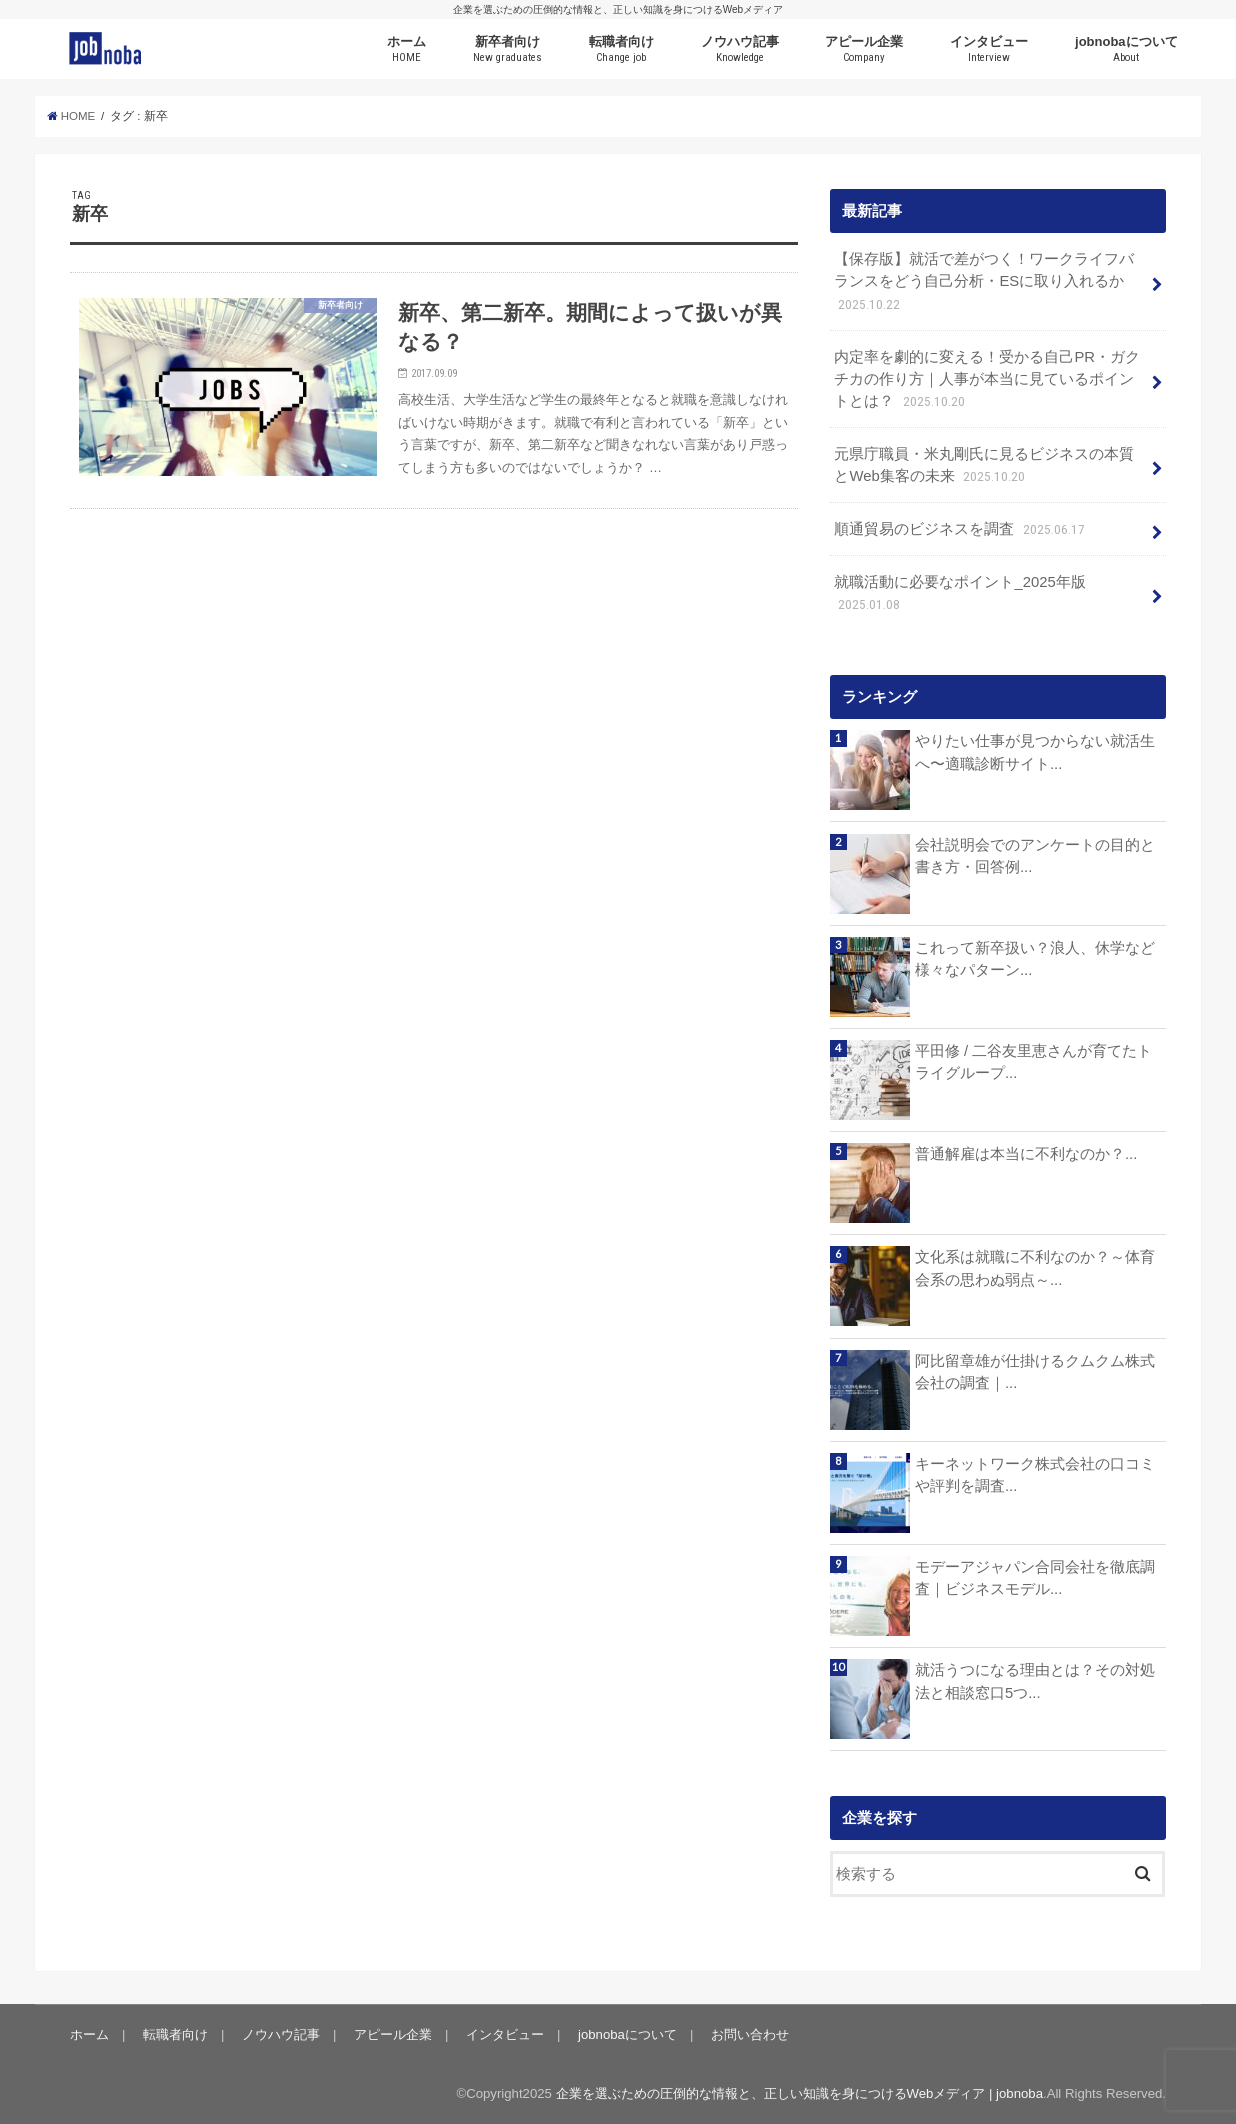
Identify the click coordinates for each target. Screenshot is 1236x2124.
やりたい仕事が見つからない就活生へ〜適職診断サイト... (1035, 752)
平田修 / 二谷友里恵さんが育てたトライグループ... (1033, 1062)
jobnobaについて (1126, 49)
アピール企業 (864, 49)
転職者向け (621, 49)
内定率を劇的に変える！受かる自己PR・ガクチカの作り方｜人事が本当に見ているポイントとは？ (987, 380)
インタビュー (989, 49)
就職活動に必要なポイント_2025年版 (959, 594)
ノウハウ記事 (740, 49)
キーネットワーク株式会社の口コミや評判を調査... (1035, 1475)
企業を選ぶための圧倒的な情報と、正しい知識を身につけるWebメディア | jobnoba (799, 2093)
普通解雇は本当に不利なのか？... (1026, 1154)
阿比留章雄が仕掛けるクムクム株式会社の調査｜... (1035, 1372)
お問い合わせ (750, 2034)
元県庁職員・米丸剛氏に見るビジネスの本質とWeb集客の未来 (984, 466)
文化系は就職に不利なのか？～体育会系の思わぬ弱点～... (1035, 1268)
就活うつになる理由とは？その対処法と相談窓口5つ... (1035, 1681)
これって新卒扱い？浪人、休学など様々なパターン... (1035, 959)
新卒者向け (507, 49)
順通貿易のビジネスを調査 (961, 530)
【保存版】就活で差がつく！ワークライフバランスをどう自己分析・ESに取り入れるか (984, 282)
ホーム (406, 49)
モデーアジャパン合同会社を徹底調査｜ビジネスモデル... (1035, 1578)
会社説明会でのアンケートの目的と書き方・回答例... (1035, 856)
